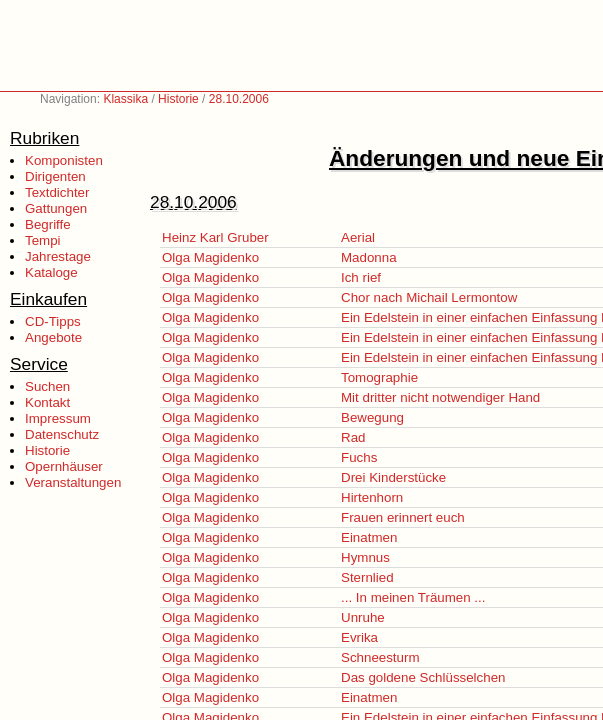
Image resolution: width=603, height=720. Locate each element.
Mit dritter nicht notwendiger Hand (440, 397)
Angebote (53, 337)
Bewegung (372, 417)
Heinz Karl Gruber (215, 237)
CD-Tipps (53, 321)
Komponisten (64, 160)
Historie (178, 99)
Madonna (369, 257)
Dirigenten (55, 176)
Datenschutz (62, 434)
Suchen (47, 386)
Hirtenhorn (372, 497)
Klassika (125, 99)
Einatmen (369, 537)
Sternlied (367, 577)
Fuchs (359, 457)
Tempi (43, 240)
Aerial (358, 237)
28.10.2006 (239, 99)
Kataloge (51, 272)
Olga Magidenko (210, 257)
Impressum (58, 418)
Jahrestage (58, 256)
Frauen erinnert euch (403, 517)
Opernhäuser (64, 466)
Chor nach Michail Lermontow (429, 297)
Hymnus (365, 557)
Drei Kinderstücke (393, 477)
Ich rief (361, 277)
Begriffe (48, 224)
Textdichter (57, 192)
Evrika (359, 637)
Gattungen (56, 208)
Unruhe (363, 617)
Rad (353, 437)
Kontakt (47, 402)
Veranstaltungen (73, 482)
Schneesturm (380, 657)
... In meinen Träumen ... (413, 597)
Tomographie (379, 377)
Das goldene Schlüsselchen (423, 677)
